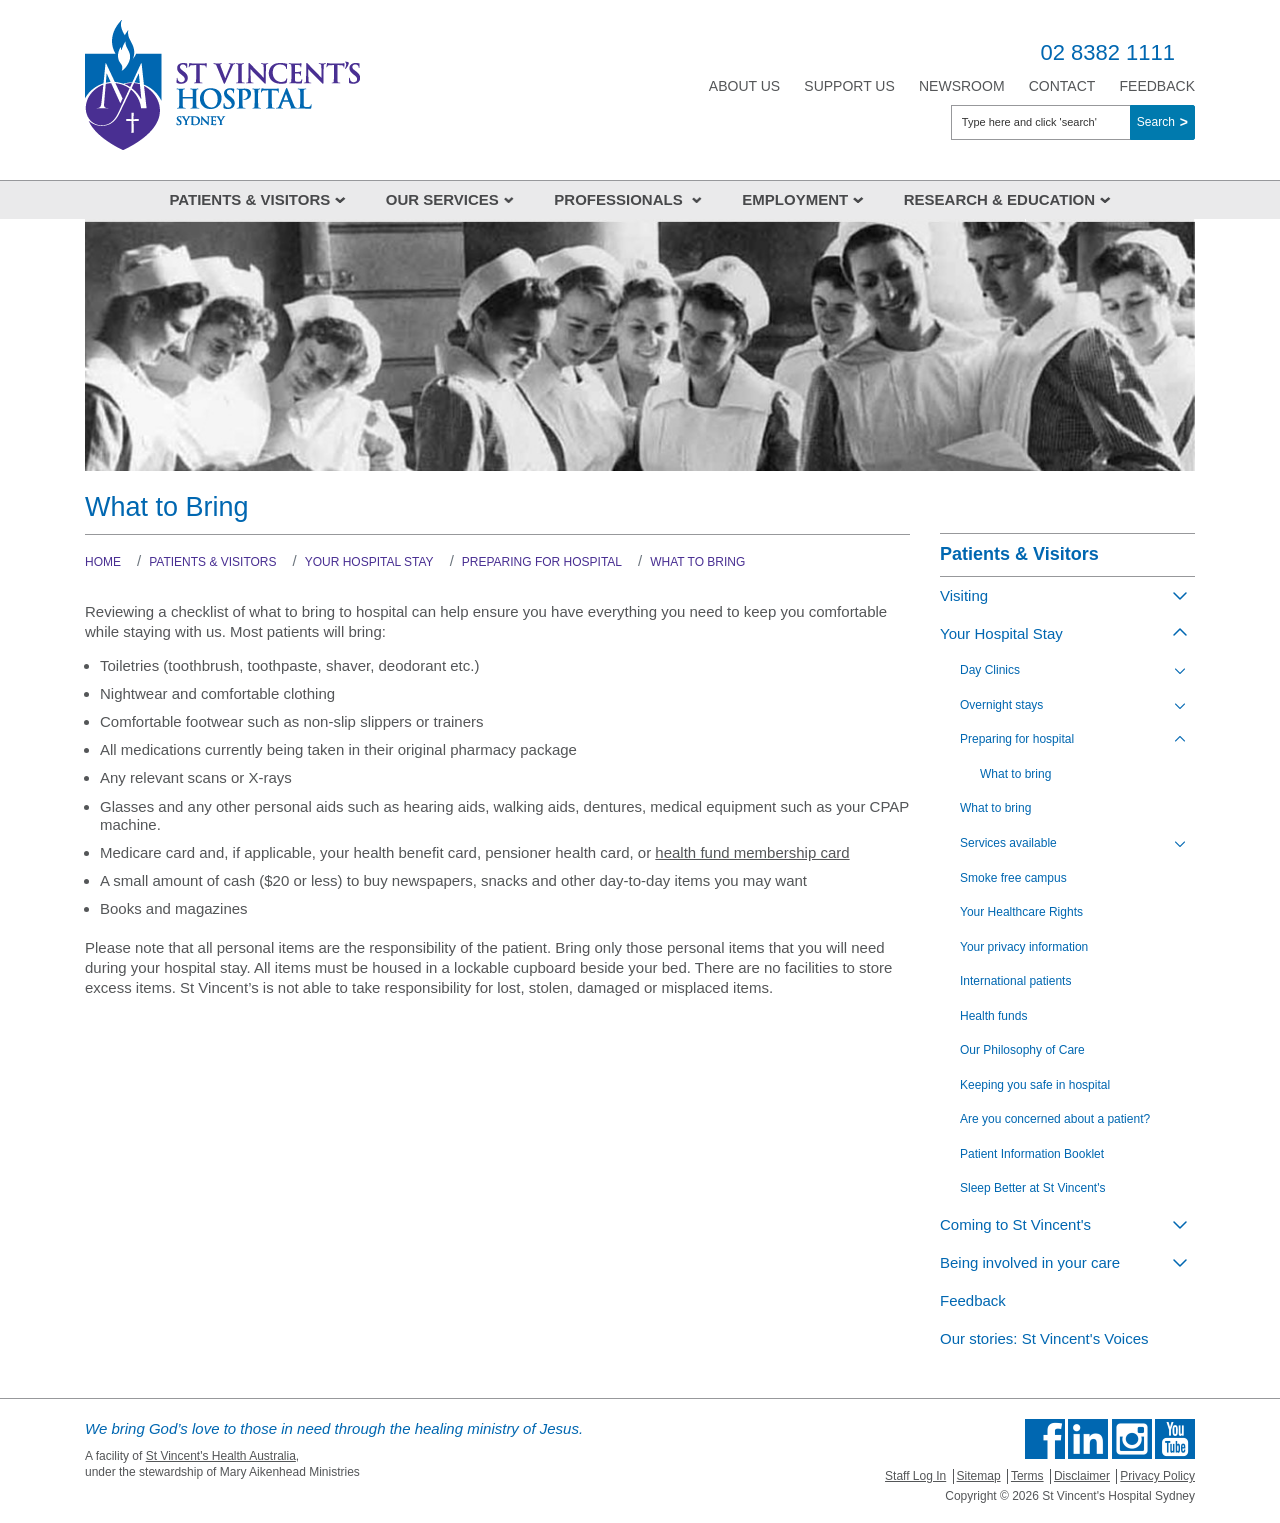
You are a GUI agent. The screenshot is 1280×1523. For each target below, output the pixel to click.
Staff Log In (915, 1476)
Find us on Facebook (1045, 1439)
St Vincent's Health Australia (221, 1456)
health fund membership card (752, 852)
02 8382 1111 (1107, 52)
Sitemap (979, 1476)
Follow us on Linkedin (1088, 1439)
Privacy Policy (1157, 1476)
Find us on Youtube (1175, 1439)
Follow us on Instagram (1132, 1439)
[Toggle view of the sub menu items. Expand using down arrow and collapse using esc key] (1180, 595)
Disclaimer (1082, 1476)
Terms (1027, 1476)
